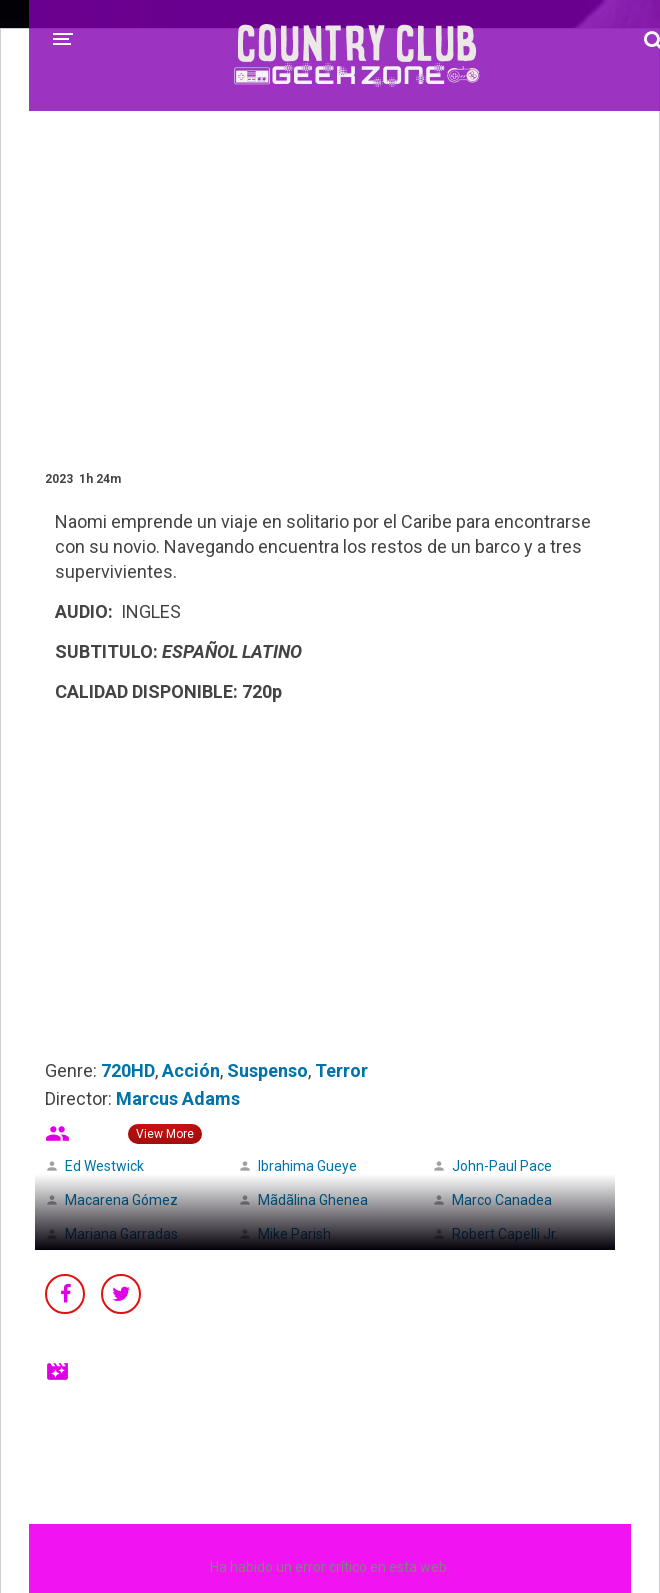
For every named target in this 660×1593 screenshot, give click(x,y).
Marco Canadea (502, 1200)
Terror (341, 1070)
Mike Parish (294, 1234)
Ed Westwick (104, 1166)
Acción (191, 1070)
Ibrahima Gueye (307, 1166)
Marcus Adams (178, 1098)
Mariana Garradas (121, 1234)
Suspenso (267, 1070)
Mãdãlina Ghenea (313, 1200)
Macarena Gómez (121, 1200)
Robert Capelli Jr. (505, 1234)
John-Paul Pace (502, 1166)
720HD (128, 1070)
